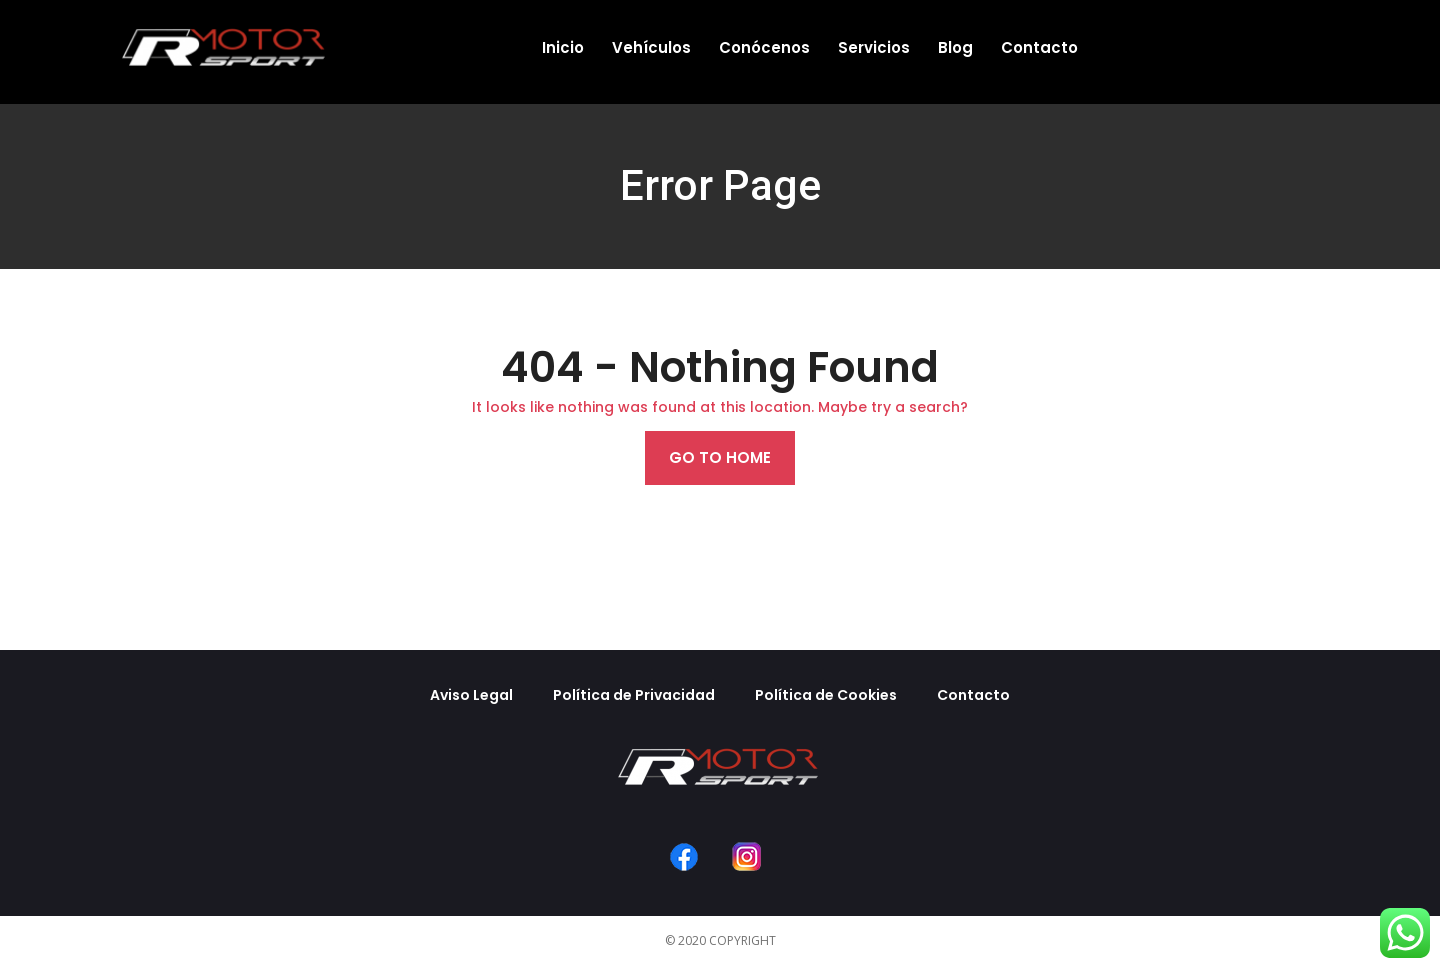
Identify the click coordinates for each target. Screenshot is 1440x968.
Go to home (720, 457)
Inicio (563, 47)
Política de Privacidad (634, 695)
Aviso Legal (471, 695)
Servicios (874, 47)
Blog (955, 47)
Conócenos (764, 47)
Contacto (1039, 47)
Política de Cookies (826, 695)
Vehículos (651, 47)
